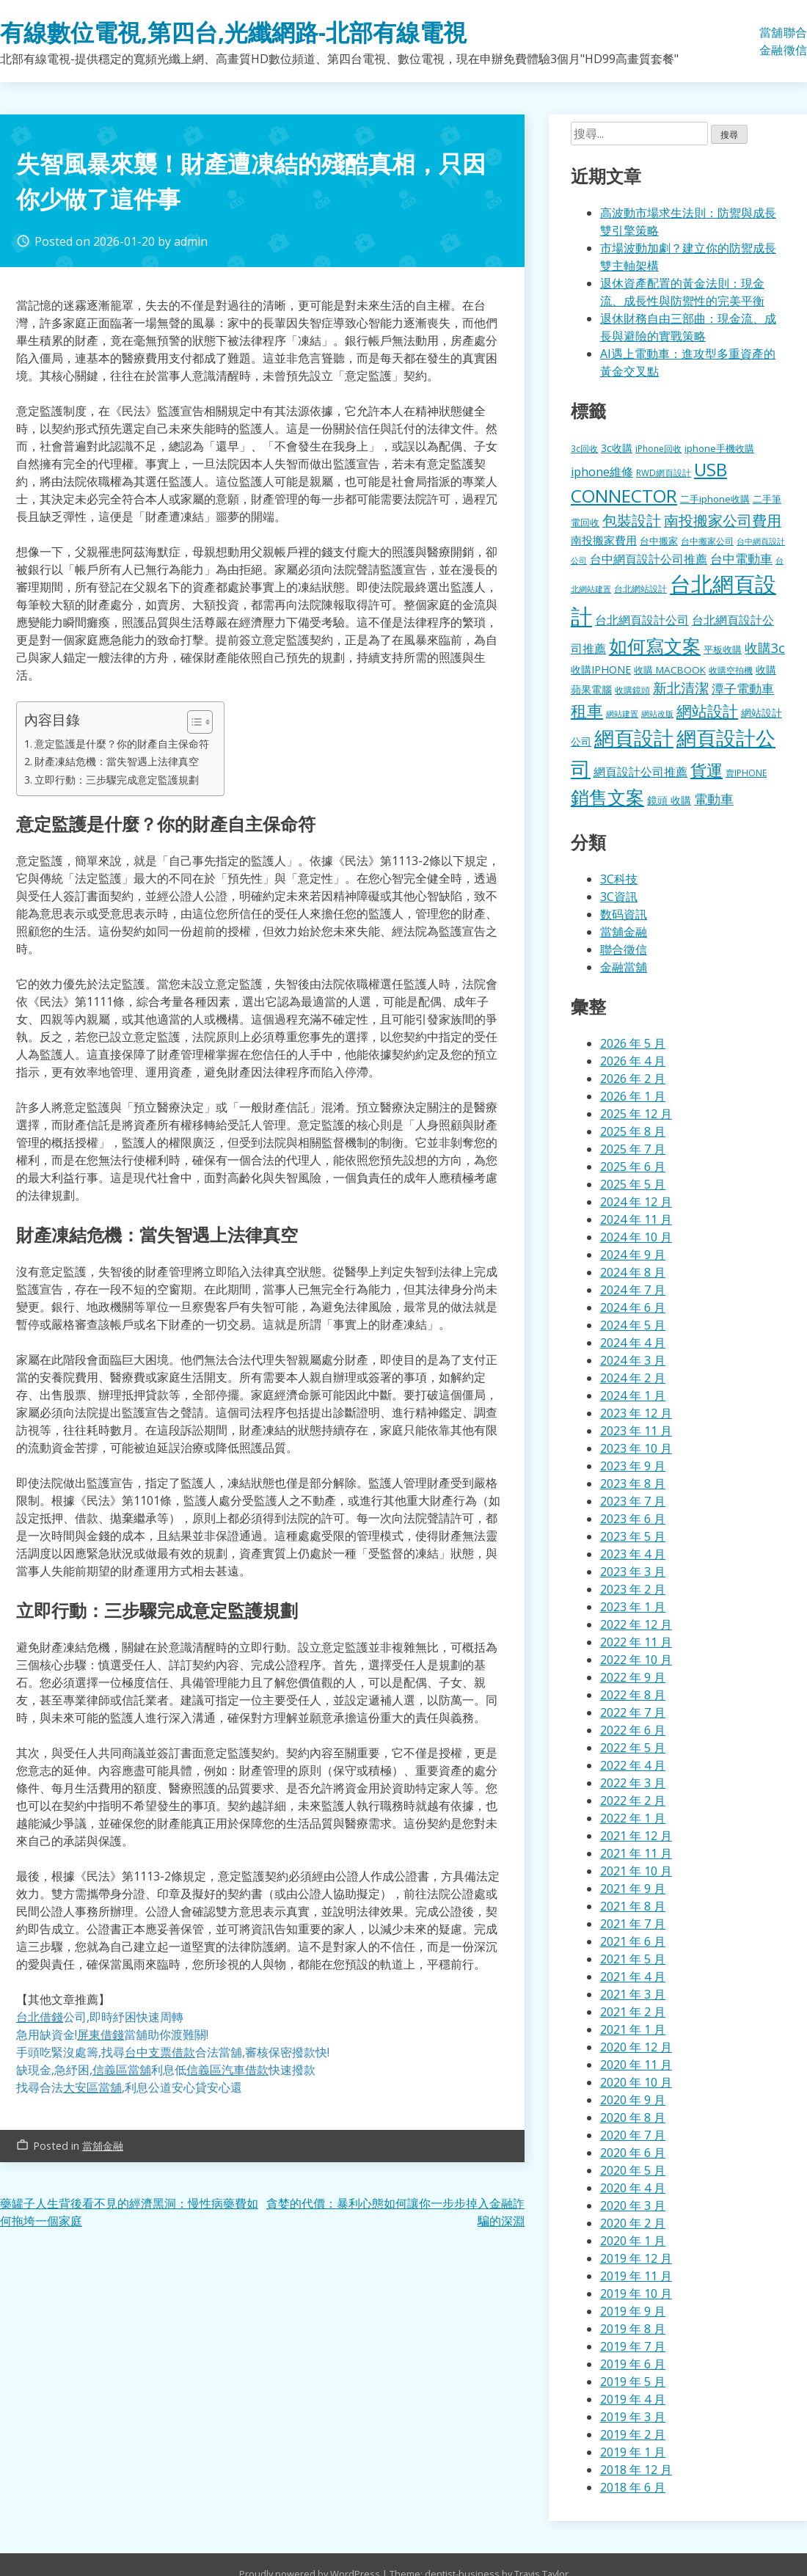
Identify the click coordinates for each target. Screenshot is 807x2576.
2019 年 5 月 (632, 2382)
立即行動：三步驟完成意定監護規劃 (116, 780)
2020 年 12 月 (636, 2047)
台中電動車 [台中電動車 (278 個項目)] (741, 558)
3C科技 (619, 879)
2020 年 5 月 (632, 2170)
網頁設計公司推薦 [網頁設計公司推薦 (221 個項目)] (640, 772)
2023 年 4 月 (632, 1554)
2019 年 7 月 (632, 2346)
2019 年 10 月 (636, 2293)
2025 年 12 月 (636, 1114)
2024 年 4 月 (632, 1343)
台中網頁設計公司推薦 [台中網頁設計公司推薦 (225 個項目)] (648, 559)
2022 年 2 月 (632, 1800)
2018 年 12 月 (636, 2470)
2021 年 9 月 (632, 1888)
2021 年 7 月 (632, 1924)
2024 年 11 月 (636, 1219)
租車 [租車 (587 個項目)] (587, 710)
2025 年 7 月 (632, 1149)
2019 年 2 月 (632, 2434)
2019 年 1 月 (632, 2452)
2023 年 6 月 (632, 1519)
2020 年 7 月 (632, 2135)
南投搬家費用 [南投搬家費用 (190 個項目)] (604, 540)
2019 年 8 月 (632, 2329)
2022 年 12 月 (636, 1624)
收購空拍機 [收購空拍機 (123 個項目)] (731, 670)
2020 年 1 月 (632, 2241)
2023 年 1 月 (632, 1607)
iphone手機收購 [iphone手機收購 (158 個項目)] (719, 448)
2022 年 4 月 (632, 1765)
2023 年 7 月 (632, 1501)
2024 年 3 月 (632, 1360)
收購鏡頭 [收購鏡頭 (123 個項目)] (632, 690)
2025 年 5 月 (632, 1184)
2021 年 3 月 (632, 1994)
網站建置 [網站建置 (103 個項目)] (622, 714)
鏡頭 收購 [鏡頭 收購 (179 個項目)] (669, 800)
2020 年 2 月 (632, 2223)
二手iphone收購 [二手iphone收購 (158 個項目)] (715, 499)
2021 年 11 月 (636, 1853)
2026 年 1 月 (632, 1096)
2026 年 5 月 (632, 1043)
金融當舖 (623, 967)
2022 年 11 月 (636, 1642)
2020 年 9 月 (632, 2100)
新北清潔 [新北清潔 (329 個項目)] (681, 688)
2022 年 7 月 (632, 1712)
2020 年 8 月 (632, 2117)
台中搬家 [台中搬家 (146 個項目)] (659, 540)
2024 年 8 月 (632, 1272)
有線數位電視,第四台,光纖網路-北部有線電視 (233, 32)
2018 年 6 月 (632, 2487)
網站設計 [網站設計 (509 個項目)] (707, 710)
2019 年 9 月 (632, 2311)
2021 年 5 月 (632, 1959)
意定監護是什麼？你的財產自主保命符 (121, 744)
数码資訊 (623, 914)
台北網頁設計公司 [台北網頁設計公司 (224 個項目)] (642, 620)
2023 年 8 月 (632, 1483)
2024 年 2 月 (632, 1378)
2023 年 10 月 (636, 1448)
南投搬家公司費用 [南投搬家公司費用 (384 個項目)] (722, 520)
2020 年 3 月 (632, 2205)
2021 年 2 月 (632, 2012)
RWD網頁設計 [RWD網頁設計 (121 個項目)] (663, 472)
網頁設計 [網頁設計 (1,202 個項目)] (633, 737)
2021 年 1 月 (632, 2029)
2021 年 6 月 (632, 1941)
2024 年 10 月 (636, 1237)
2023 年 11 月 (636, 1431)
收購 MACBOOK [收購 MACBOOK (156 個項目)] (670, 669)
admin (191, 241)
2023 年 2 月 (632, 1589)
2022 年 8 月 (632, 1695)
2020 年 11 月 (636, 2065)
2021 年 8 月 (632, 1906)
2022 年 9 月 (632, 1677)
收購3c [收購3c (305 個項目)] (765, 648)
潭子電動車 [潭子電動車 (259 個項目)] (743, 688)
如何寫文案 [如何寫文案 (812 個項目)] (655, 646)
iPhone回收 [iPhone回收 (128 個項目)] (658, 448)
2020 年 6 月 (632, 2153)
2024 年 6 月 (632, 1307)
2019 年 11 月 (636, 2276)
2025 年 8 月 (632, 1131)
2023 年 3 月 (632, 1572)
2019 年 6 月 (632, 2364)
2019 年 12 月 (636, 2258)
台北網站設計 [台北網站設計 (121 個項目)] (640, 588)
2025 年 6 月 (632, 1167)
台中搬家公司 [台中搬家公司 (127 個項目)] (707, 541)
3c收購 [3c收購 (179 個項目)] (616, 448)
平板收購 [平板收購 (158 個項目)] (723, 649)
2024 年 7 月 (632, 1290)
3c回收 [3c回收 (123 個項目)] (584, 448)
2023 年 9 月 (632, 1466)
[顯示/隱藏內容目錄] (192, 721)
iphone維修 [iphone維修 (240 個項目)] (602, 472)
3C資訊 (619, 897)
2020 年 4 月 (632, 2188)
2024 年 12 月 (636, 1202)
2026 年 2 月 (632, 1078)
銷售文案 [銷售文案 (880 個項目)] (607, 796)
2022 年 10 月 (636, 1660)
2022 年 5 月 (632, 1748)
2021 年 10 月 (636, 1871)
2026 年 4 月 (632, 1061)
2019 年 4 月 (632, 2399)
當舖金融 (771, 41)
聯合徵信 (795, 41)
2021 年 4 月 (632, 1977)
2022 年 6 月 (632, 1730)
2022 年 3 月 (632, 1783)
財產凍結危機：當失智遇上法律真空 (116, 761)
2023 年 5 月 (632, 1536)
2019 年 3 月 (632, 2417)
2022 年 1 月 (632, 1818)
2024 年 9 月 (632, 1255)
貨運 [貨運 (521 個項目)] (706, 770)
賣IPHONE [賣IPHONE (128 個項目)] (746, 773)
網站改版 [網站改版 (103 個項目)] (657, 714)
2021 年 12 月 (636, 1836)
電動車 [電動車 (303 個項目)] (714, 799)
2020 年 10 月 (636, 2082)
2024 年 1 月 (632, 1395)
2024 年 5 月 (632, 1325)
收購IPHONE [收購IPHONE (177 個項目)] (601, 669)
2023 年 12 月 (636, 1413)
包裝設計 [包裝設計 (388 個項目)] (631, 520)
